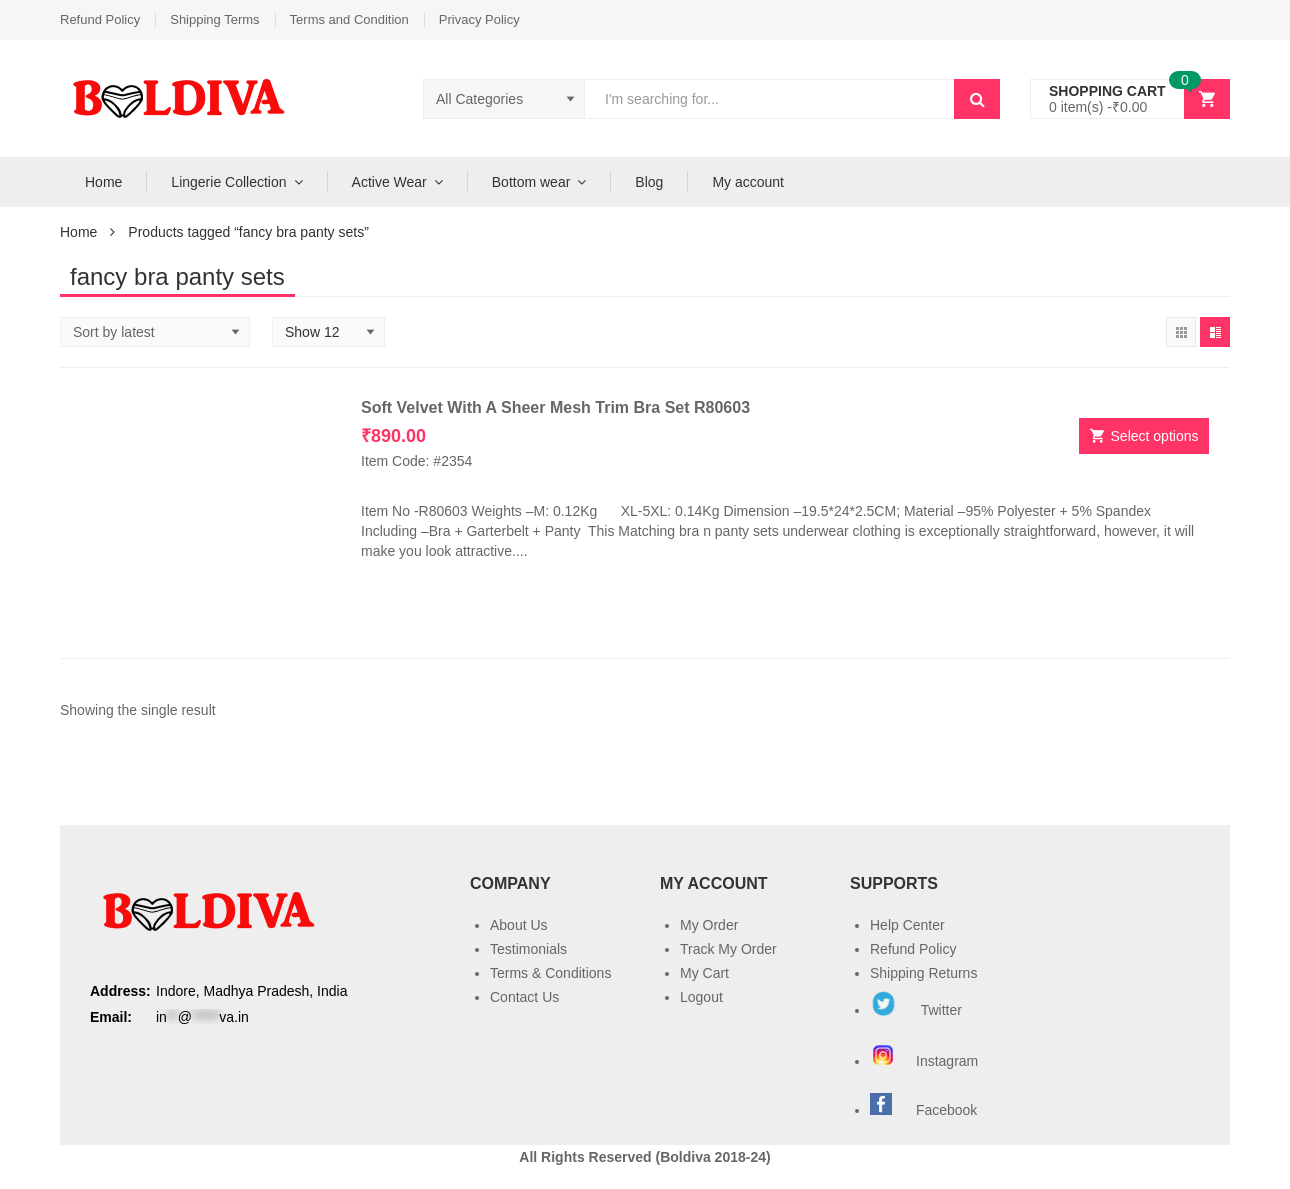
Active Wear (389, 182)
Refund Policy (100, 19)
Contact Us (524, 997)
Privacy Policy (479, 19)
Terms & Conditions (550, 973)
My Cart (704, 973)
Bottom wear (531, 182)
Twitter (916, 1010)
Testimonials (528, 949)
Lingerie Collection (228, 182)
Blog (649, 182)
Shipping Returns (923, 973)
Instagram (926, 1061)
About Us (519, 925)
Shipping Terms (214, 19)
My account (748, 182)
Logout (701, 997)
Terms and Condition (349, 19)
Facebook (946, 1110)
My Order (709, 925)
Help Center (907, 925)
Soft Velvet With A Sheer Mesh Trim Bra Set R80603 (555, 407)
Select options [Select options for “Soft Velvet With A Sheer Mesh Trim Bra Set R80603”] (1155, 436)
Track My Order (728, 949)
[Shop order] (155, 332)
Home (103, 182)
